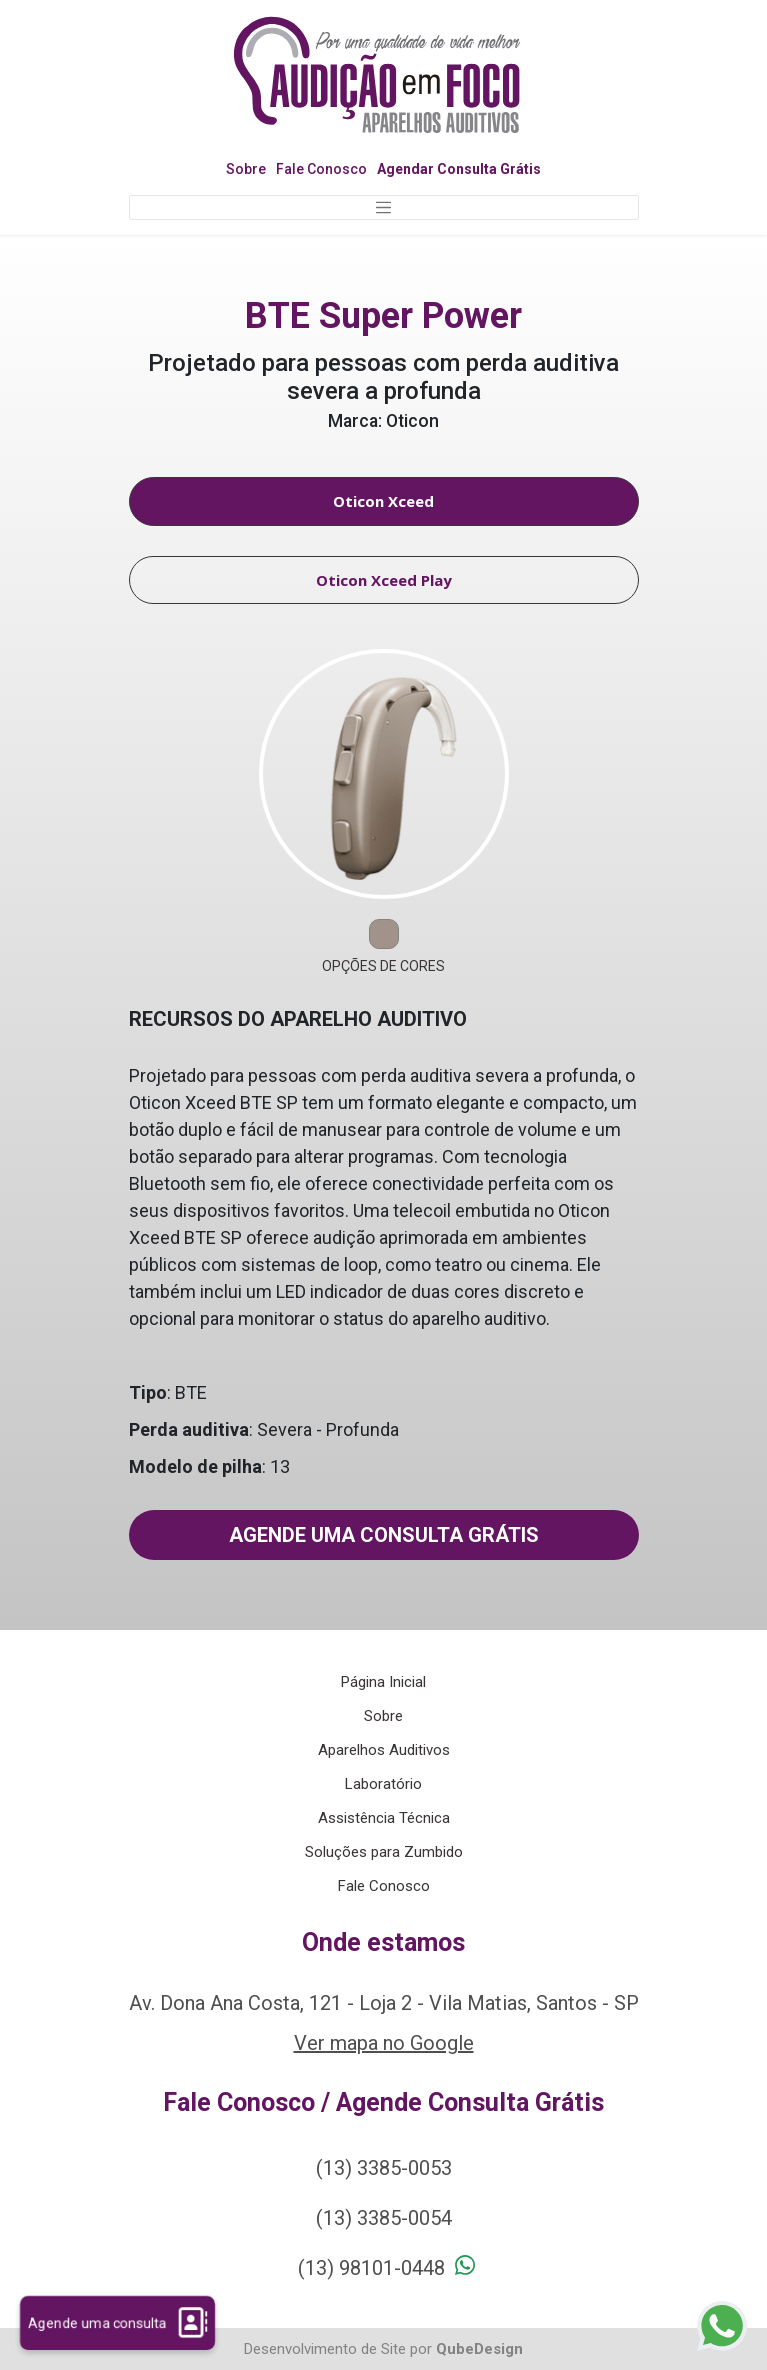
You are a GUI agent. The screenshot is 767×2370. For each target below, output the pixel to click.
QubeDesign (479, 2349)
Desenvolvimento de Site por (338, 2349)
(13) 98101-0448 (371, 2268)
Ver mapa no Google (384, 2043)
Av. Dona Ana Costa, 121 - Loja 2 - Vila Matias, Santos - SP (384, 2003)
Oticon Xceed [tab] (383, 501)
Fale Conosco (321, 169)
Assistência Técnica (384, 1818)
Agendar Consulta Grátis (459, 169)
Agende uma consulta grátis (384, 1535)
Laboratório (383, 1784)
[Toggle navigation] (384, 208)
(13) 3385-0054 (384, 2218)
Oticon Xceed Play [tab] (384, 580)
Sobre (246, 169)
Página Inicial (383, 1682)
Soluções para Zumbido (384, 1852)
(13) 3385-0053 (384, 2168)
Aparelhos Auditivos (384, 1750)
